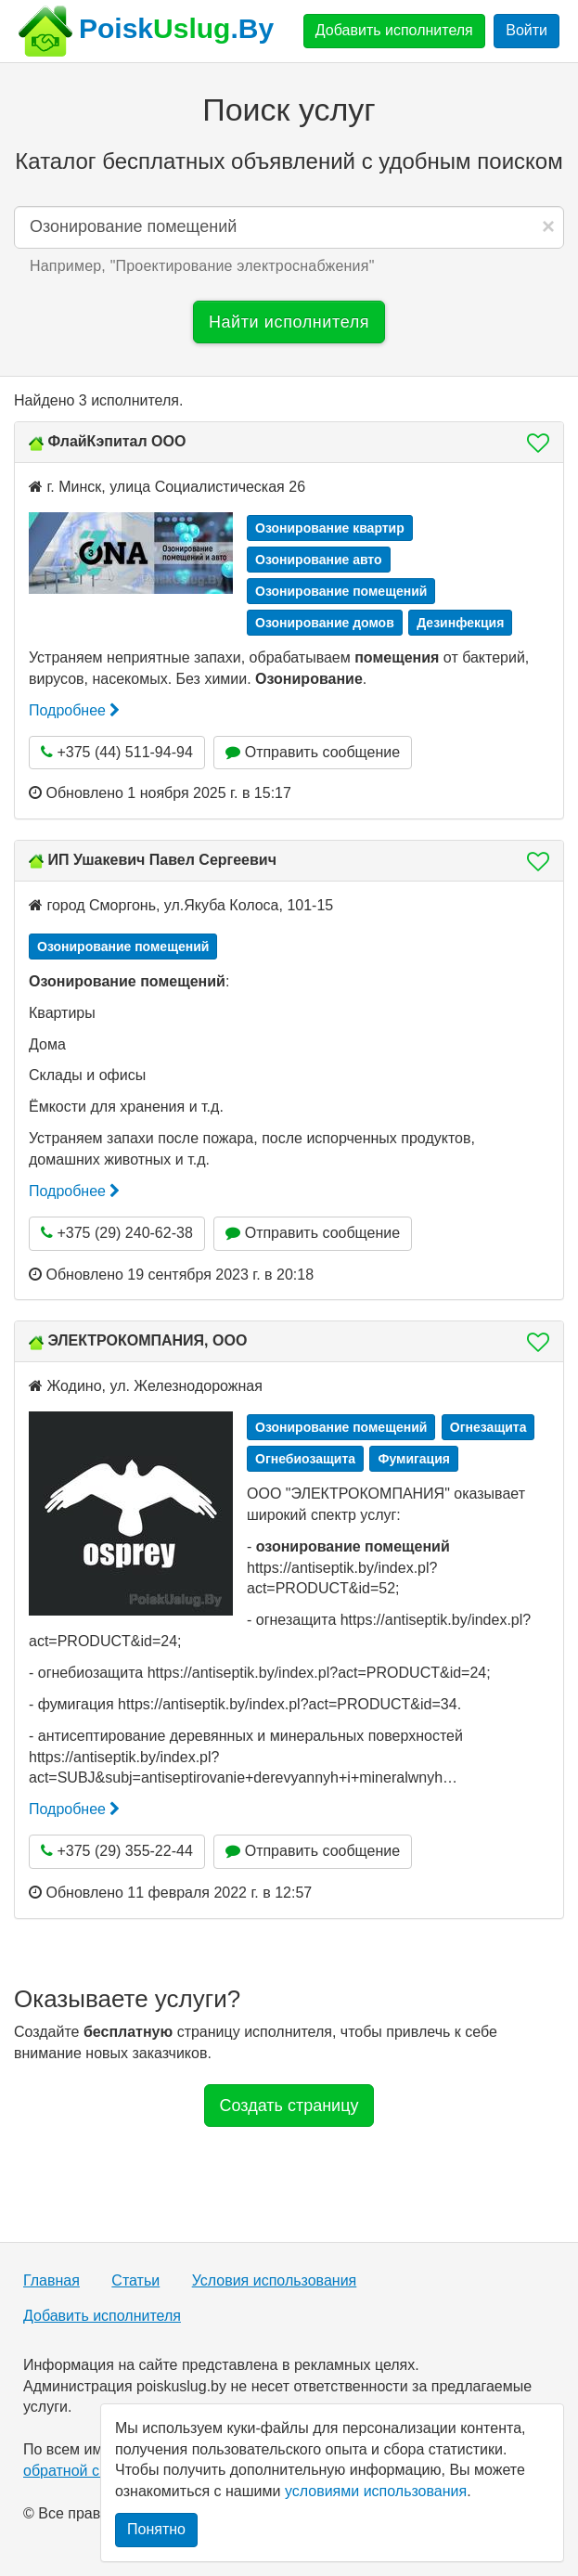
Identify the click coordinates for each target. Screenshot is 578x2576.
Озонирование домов (324, 622)
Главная (51, 2280)
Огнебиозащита (305, 1458)
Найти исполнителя (289, 322)
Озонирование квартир (330, 528)
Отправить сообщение (312, 752)
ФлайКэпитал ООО (116, 441)
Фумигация (414, 1458)
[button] (532, 442)
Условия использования (274, 2280)
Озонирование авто (318, 559)
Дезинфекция (460, 622)
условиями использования (376, 2491)
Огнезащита (488, 1427)
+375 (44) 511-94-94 (117, 752)
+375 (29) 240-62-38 (117, 1233)
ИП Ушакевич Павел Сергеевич (161, 860)
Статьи (135, 2280)
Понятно (156, 2529)
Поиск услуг (289, 109)
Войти (526, 30)
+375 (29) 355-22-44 (117, 1851)
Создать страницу (289, 2105)
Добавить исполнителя (394, 30)
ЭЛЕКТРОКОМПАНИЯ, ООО (147, 1340)
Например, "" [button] (202, 266)
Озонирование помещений (341, 591)
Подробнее (74, 710)
